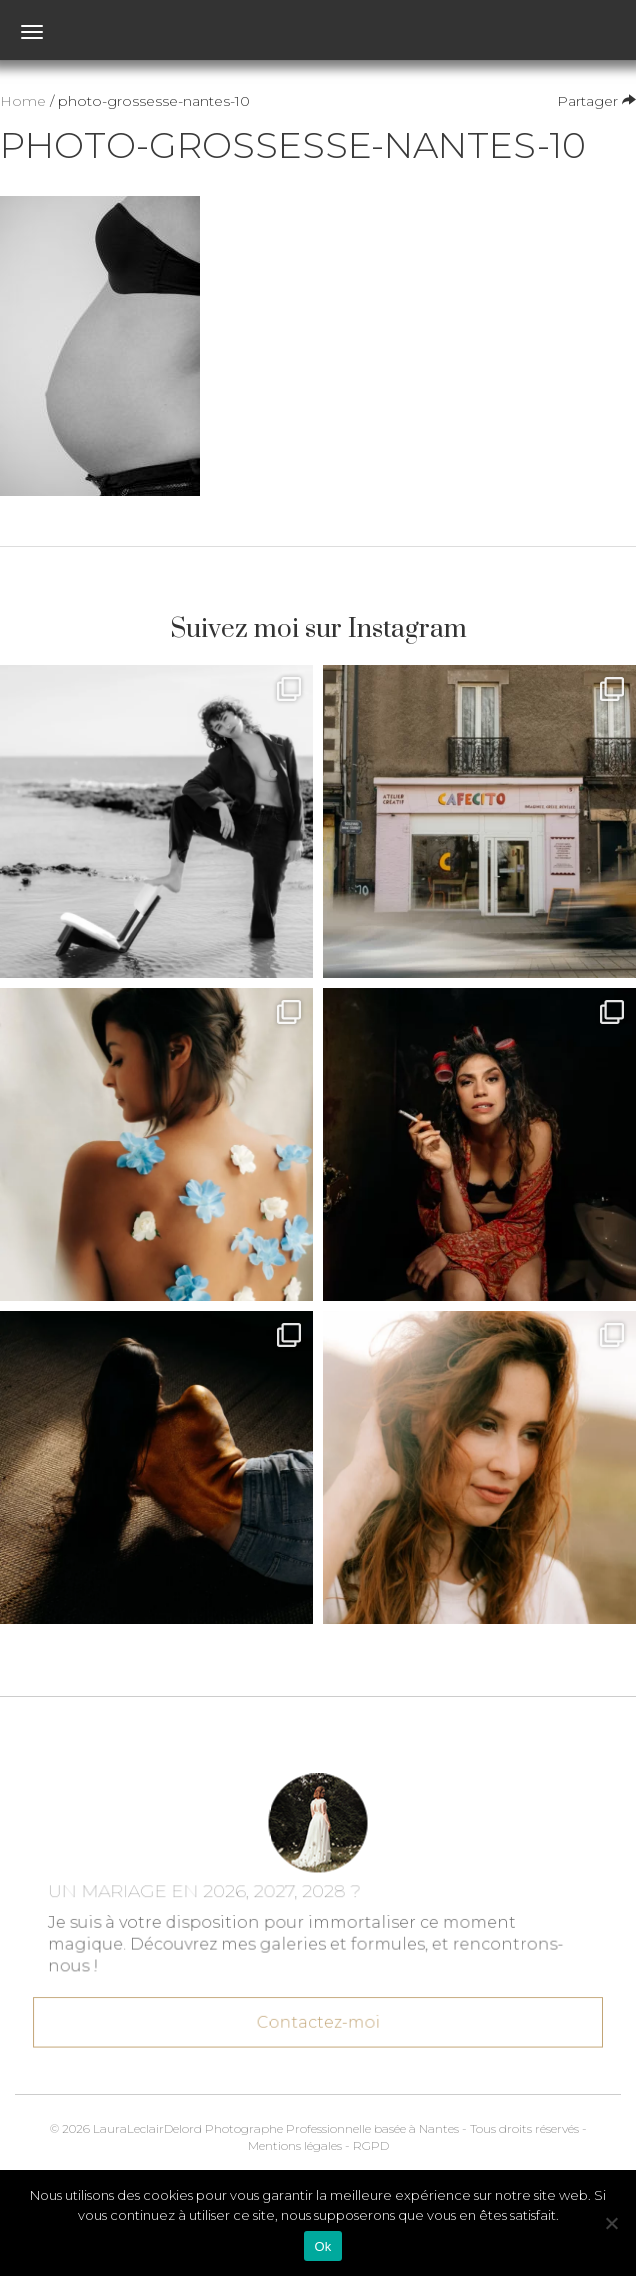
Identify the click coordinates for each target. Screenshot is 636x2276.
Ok (322, 2246)
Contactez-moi (317, 2014)
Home (23, 101)
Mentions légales (295, 2145)
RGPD (371, 2145)
